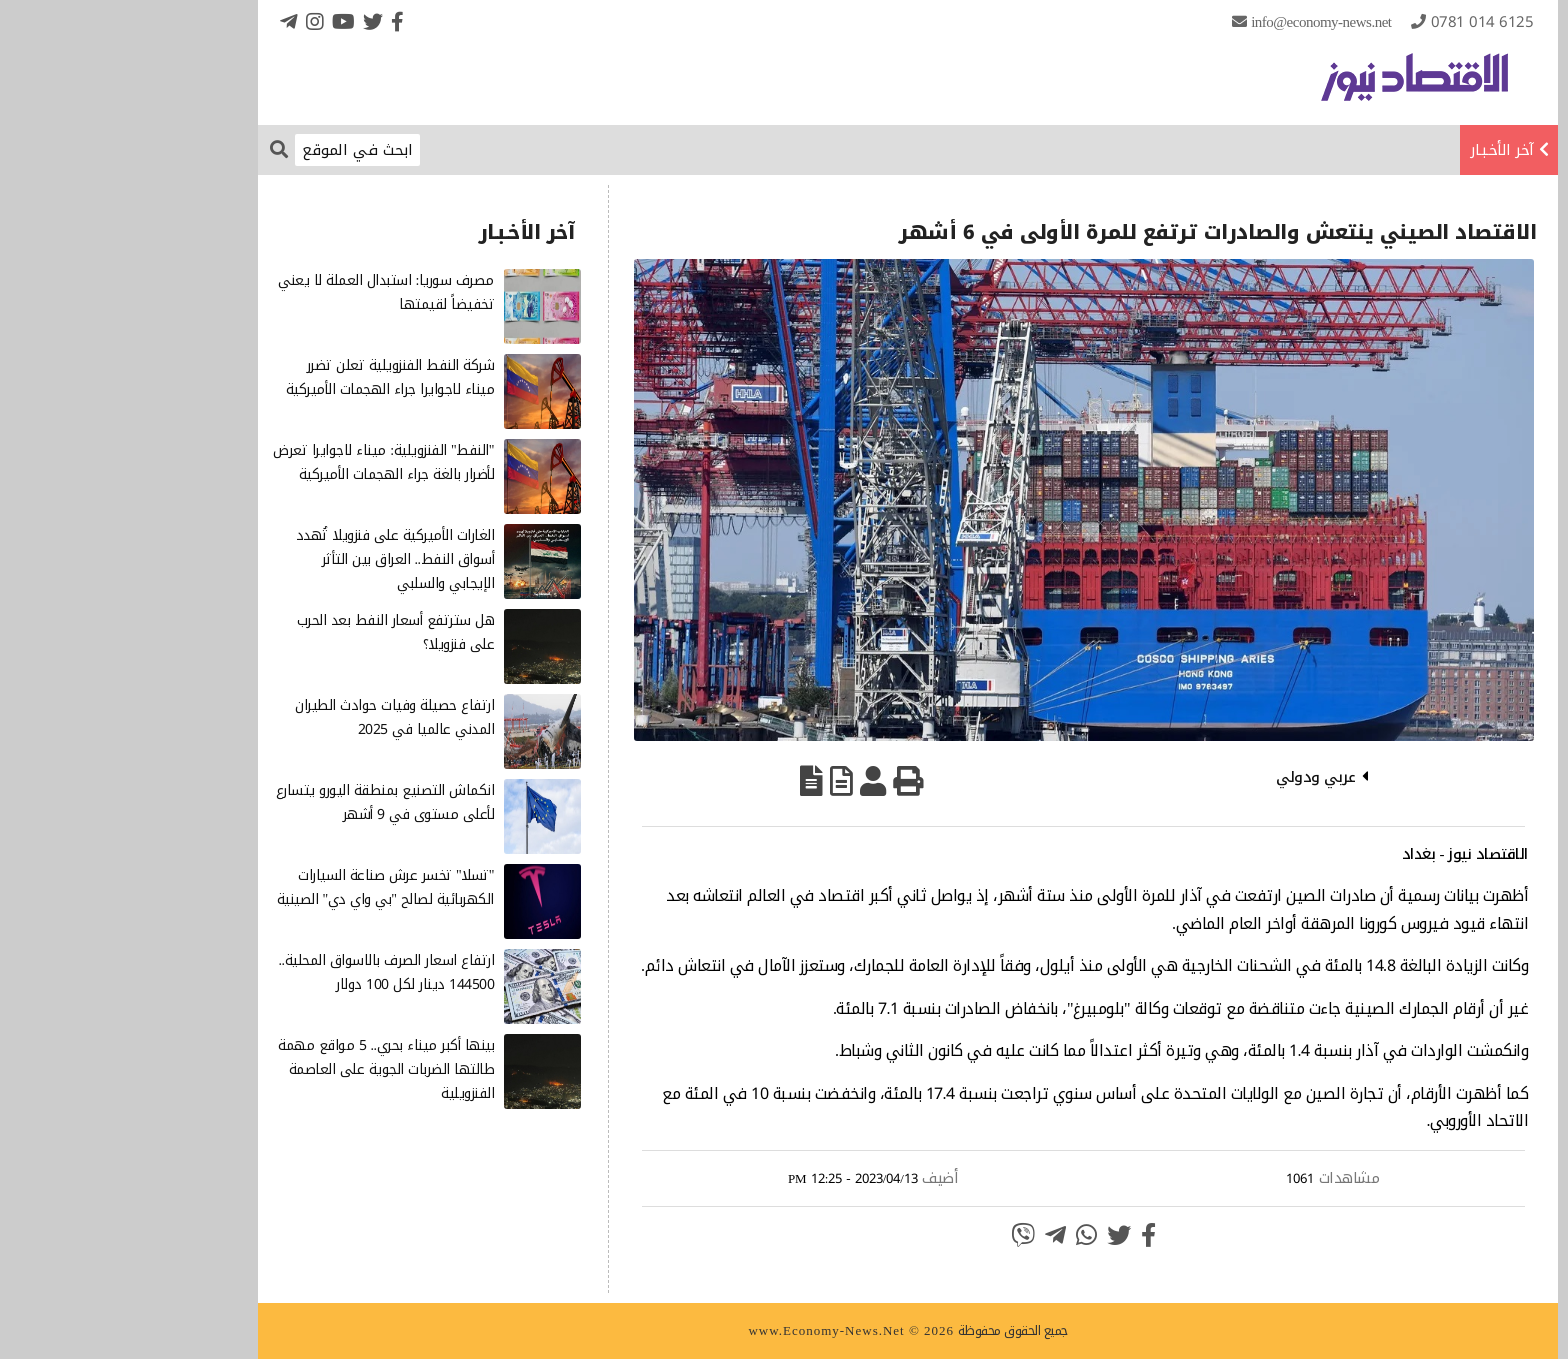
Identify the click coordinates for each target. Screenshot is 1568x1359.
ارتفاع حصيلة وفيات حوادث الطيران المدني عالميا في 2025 (270, 717)
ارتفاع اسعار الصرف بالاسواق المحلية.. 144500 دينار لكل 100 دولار (263, 972)
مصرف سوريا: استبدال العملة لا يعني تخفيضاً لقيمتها (262, 292)
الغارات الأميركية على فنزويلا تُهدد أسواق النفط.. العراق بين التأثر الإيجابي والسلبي (271, 559)
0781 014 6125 (1358, 22)
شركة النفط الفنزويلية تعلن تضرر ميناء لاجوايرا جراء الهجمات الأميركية (266, 377)
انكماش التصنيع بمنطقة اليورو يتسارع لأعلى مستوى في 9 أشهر (261, 802)
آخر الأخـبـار (1378, 150)
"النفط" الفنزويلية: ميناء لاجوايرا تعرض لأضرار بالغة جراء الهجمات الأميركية (259, 462)
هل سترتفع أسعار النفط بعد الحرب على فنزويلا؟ (272, 632)
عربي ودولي (1191, 777)
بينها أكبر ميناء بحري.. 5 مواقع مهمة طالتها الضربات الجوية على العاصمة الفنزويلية (262, 1069)
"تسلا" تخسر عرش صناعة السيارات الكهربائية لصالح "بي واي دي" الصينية (261, 887)
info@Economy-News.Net (1197, 22)
